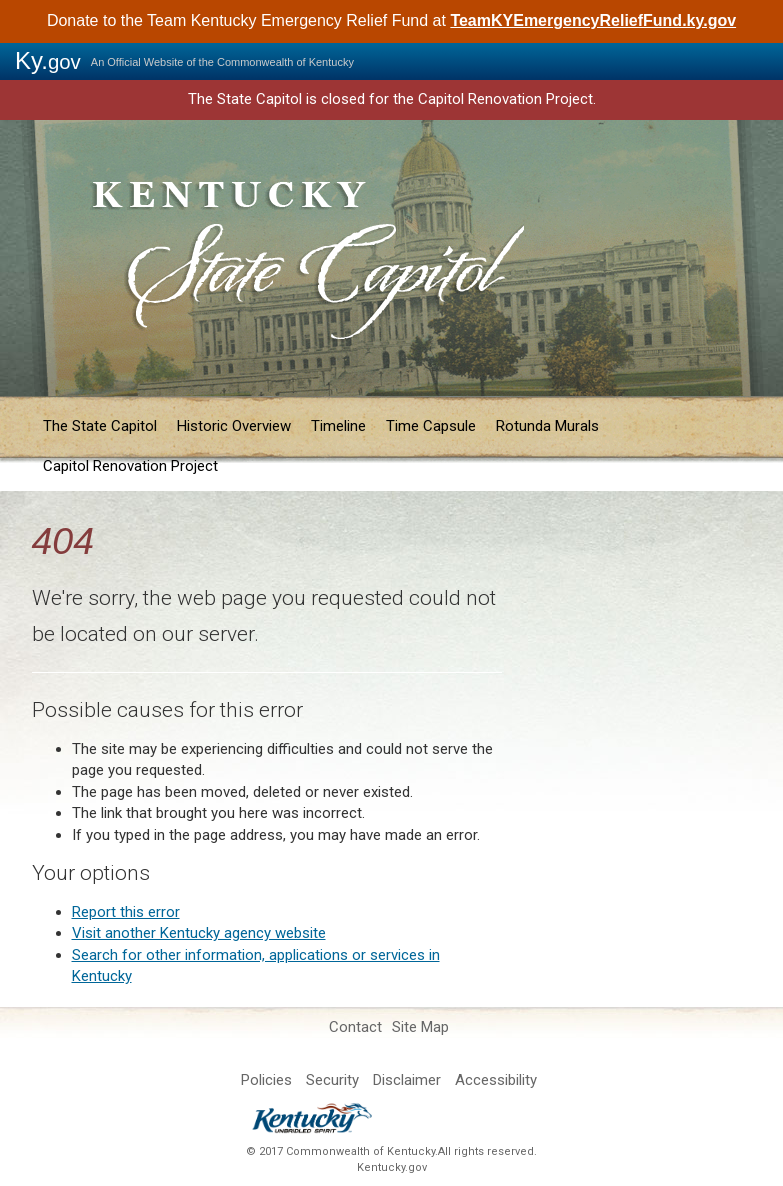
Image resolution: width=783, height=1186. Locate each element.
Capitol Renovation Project (130, 466)
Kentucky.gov (392, 1167)
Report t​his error (126, 912)
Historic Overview (234, 426)
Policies (266, 1080)
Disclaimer (407, 1080)
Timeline (338, 426)
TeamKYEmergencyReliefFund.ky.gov (593, 20)
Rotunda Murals (547, 426)
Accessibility (496, 1080)
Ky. (48, 60)
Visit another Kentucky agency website (199, 933)
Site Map (420, 1027)
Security (332, 1080)
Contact (355, 1027)
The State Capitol (100, 426)
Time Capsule (431, 426)
